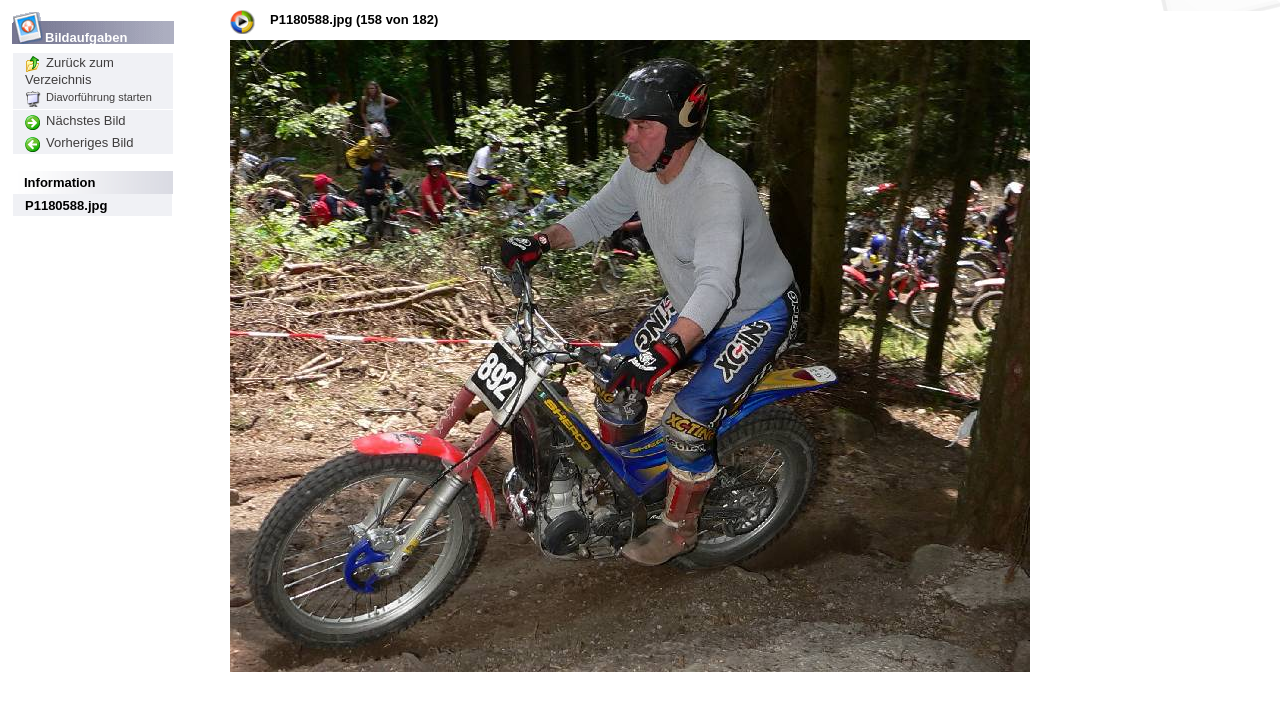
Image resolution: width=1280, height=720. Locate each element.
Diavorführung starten (88, 97)
